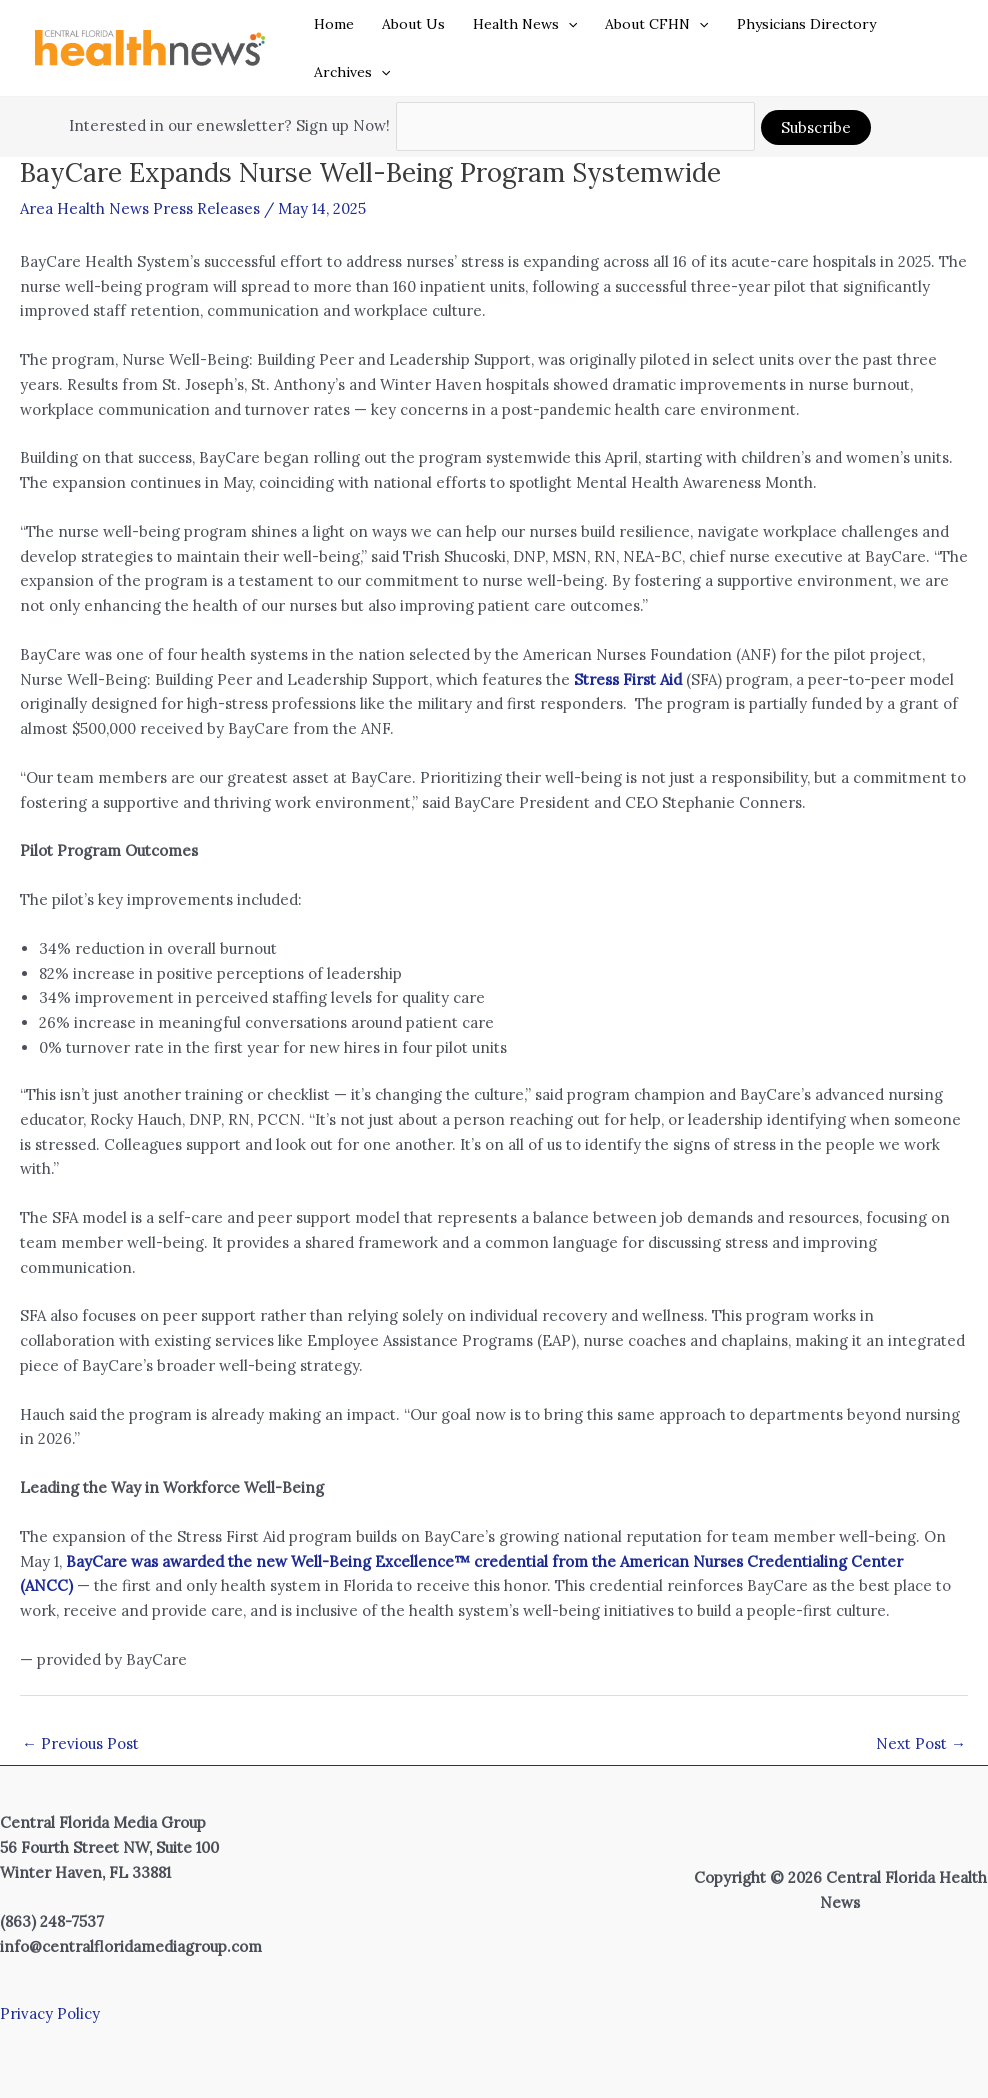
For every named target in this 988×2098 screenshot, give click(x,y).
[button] (568, 24)
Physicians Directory (806, 24)
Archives (352, 72)
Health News (525, 24)
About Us (413, 24)
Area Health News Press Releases (140, 208)
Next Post (921, 1743)
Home (334, 24)
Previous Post (80, 1743)
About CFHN (656, 24)
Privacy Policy (50, 2013)
